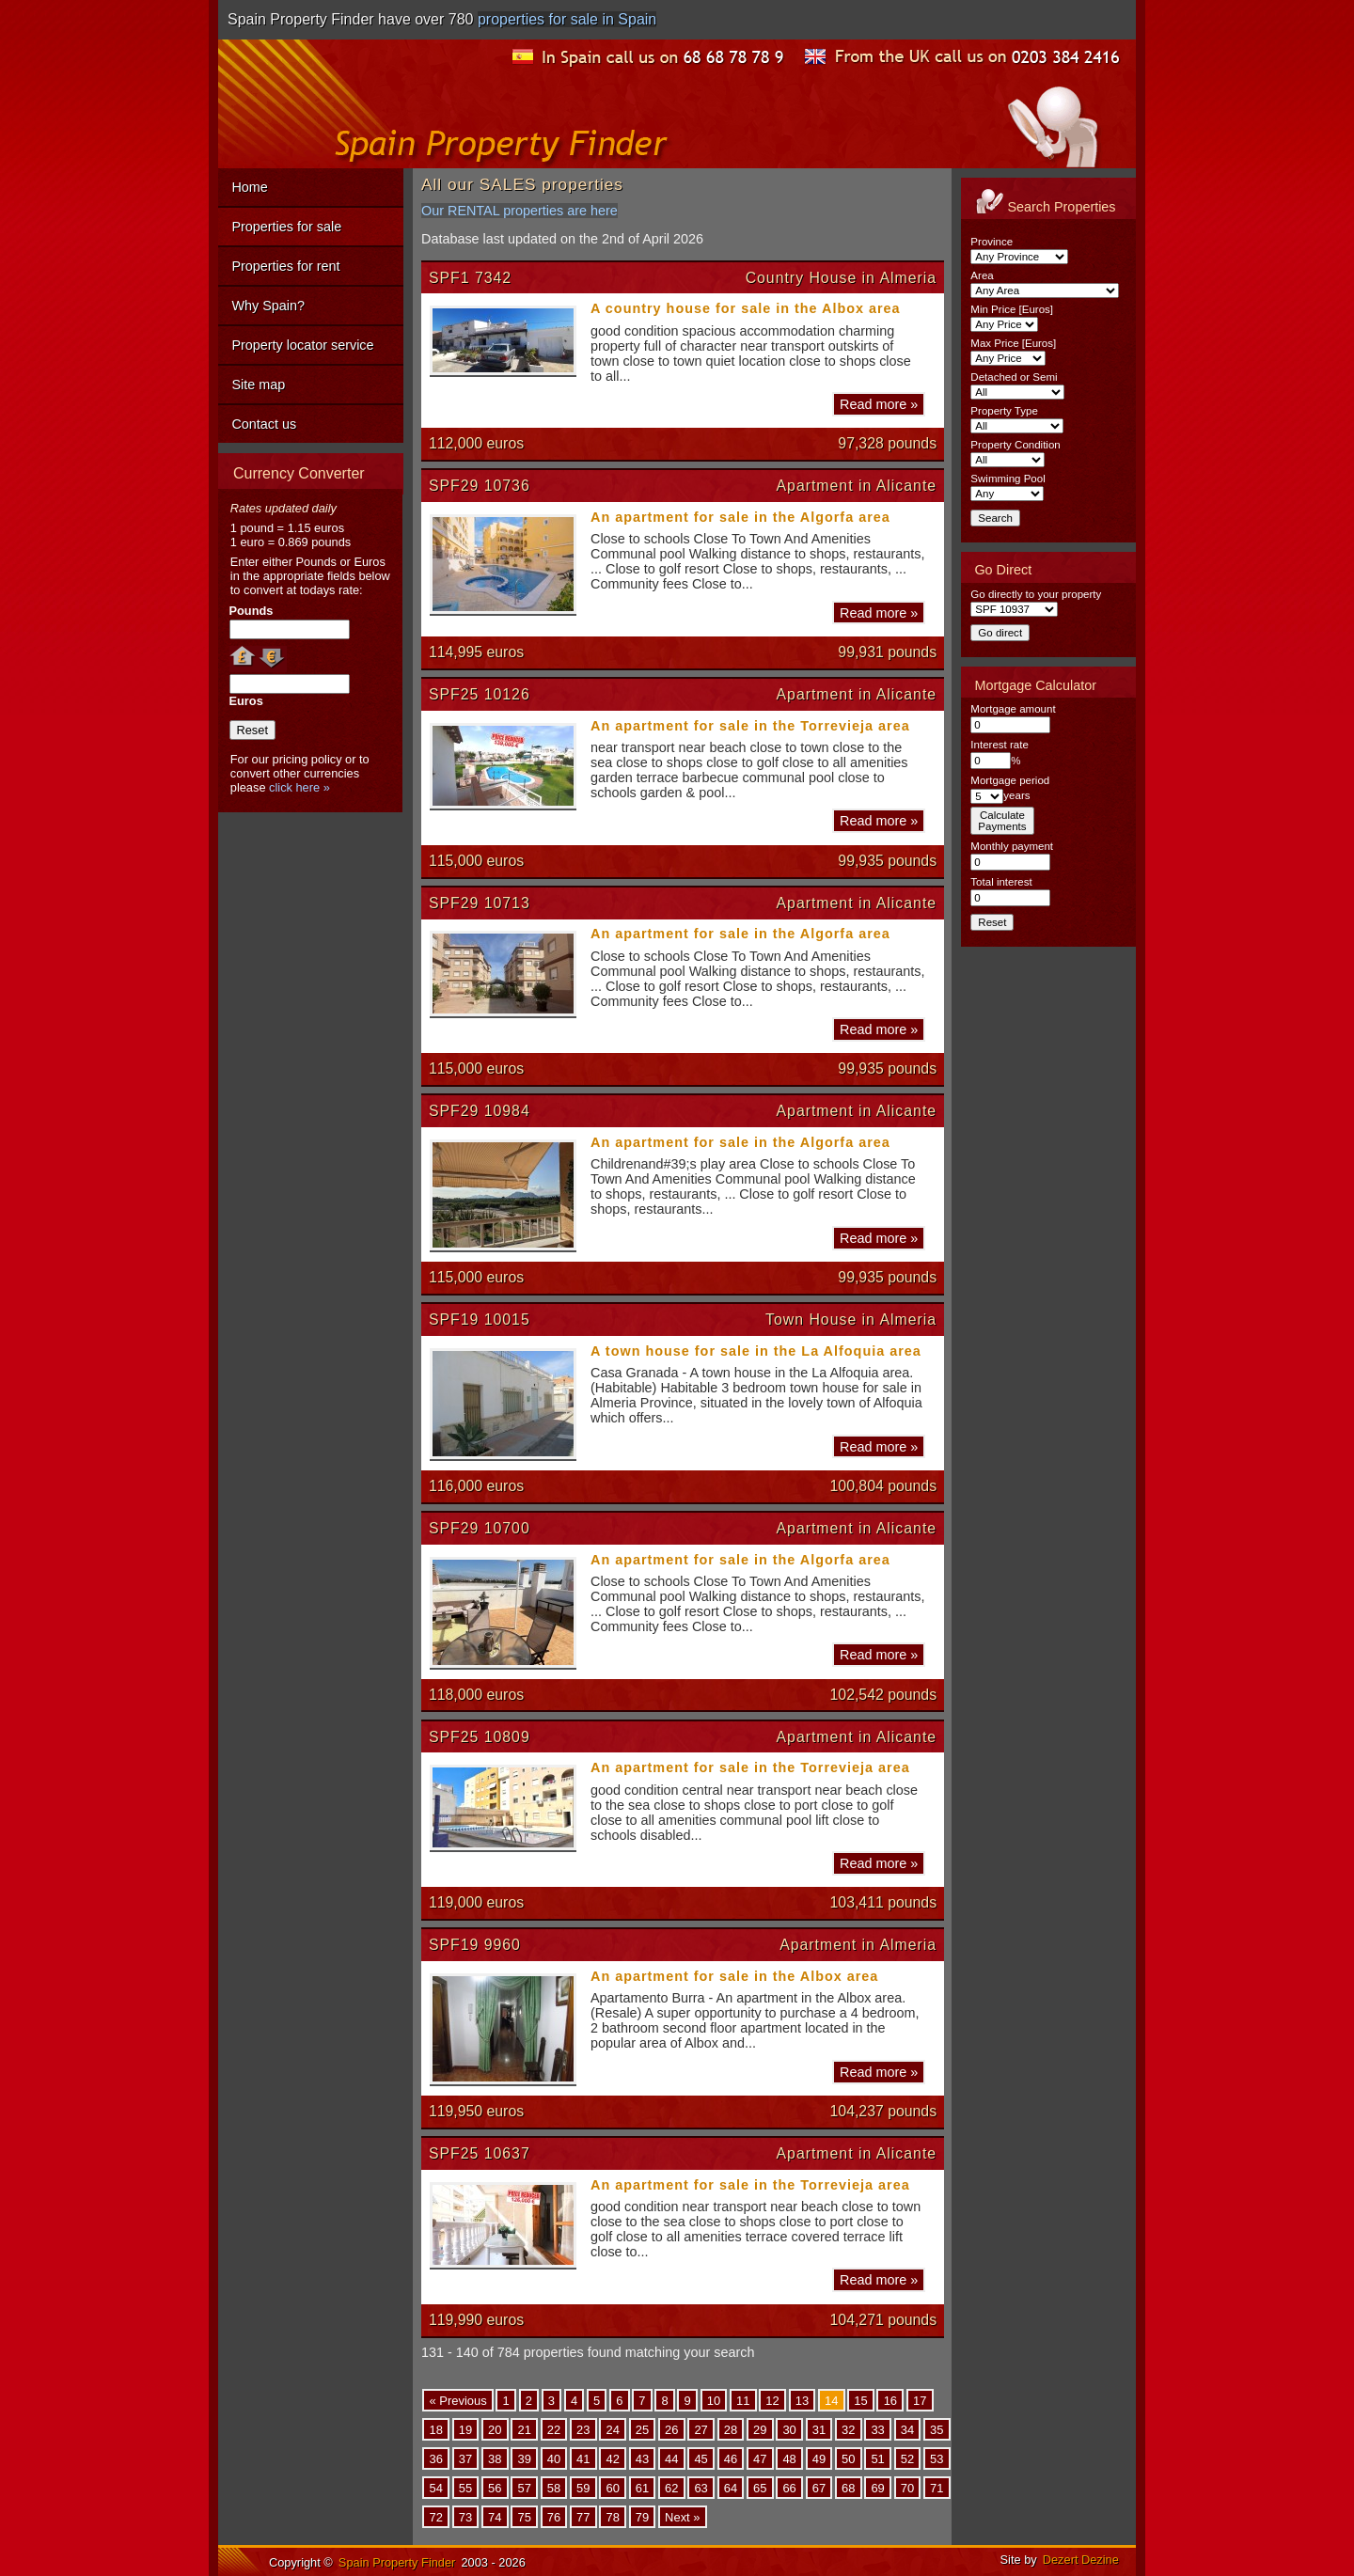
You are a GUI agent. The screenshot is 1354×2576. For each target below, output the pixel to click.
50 (848, 2458)
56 (494, 2487)
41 (583, 2458)
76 (553, 2517)
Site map (258, 384)
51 (877, 2458)
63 (700, 2487)
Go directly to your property (1035, 594)
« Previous (457, 2400)
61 (642, 2487)
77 (583, 2517)
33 (877, 2429)
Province (991, 241)
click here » (299, 787)
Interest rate (999, 744)
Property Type (1003, 410)
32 (848, 2429)
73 (465, 2517)
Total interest (1000, 881)
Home (249, 187)
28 (730, 2429)
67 (819, 2487)
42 (612, 2458)
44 (671, 2458)
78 (612, 2517)
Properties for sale (286, 226)
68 (848, 2487)
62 (671, 2487)
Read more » (879, 404)
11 (742, 2400)
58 (553, 2487)
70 (907, 2487)
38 (494, 2458)
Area (981, 275)
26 (671, 2429)
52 (907, 2458)
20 (494, 2429)
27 (700, 2429)
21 (523, 2429)
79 (642, 2517)
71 (936, 2487)
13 (802, 2400)
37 (465, 2458)
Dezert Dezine (1081, 2559)
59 (583, 2487)
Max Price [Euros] (1013, 343)
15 (860, 2400)
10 (713, 2400)
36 (435, 2458)
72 (435, 2517)
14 (831, 2400)
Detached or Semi (1013, 377)
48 (788, 2458)
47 (759, 2458)
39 (523, 2458)
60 (612, 2487)
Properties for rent (285, 266)
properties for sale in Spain (567, 19)
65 (759, 2487)
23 (583, 2429)
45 (700, 2458)
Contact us (263, 424)
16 (890, 2400)
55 (465, 2487)
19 (465, 2429)
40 (553, 2458)
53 (936, 2458)
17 (919, 2400)
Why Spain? (268, 305)
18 (435, 2429)
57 (523, 2487)
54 (435, 2487)
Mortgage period (1009, 780)
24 (612, 2429)
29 (759, 2429)
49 (819, 2458)
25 (642, 2429)
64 (730, 2487)
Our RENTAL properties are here (519, 210)
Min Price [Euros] (1011, 309)
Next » (682, 2517)
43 (642, 2458)
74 (494, 2517)
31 (819, 2429)
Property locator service (302, 345)
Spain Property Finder (396, 2562)
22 (553, 2429)
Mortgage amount (1012, 709)
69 (877, 2487)
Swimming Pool (1007, 478)
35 (936, 2429)
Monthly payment (1011, 846)
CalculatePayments (1002, 820)
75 (523, 2517)
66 (788, 2487)
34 (907, 2429)
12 (772, 2400)
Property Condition (1015, 444)
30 (788, 2429)
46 (730, 2458)
